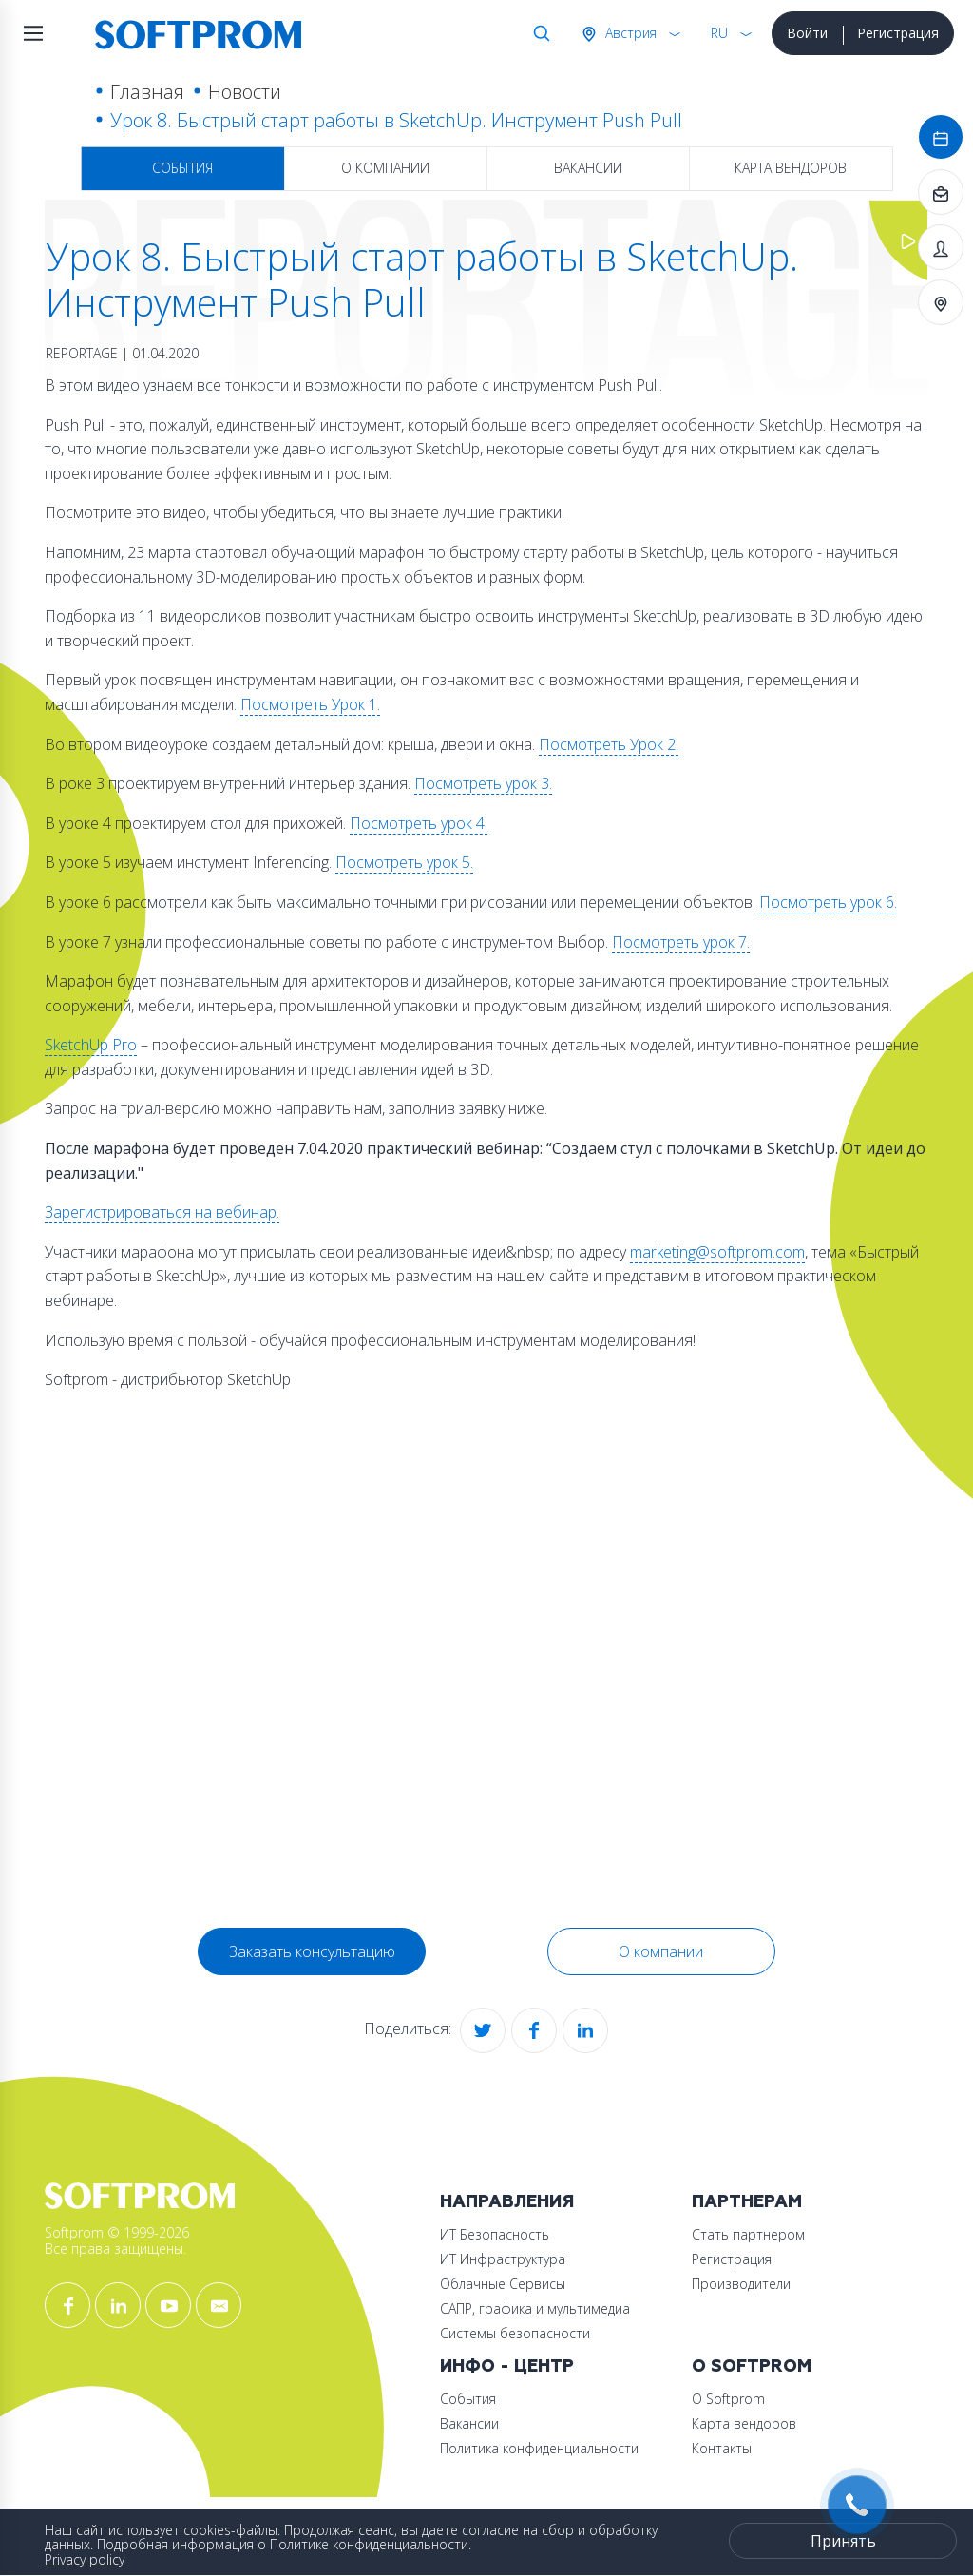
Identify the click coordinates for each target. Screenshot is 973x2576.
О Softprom (751, 2366)
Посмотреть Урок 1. (310, 704)
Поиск (538, 33)
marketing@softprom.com (717, 1251)
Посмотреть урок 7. (681, 942)
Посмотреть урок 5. (404, 862)
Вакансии (588, 168)
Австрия (629, 33)
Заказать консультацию (312, 1951)
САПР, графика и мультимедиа (535, 2308)
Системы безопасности (515, 2333)
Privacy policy (84, 2559)
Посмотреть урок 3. (483, 783)
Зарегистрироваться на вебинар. (162, 1211)
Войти (807, 33)
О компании (385, 168)
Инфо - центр (507, 2366)
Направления (507, 2202)
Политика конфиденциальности (539, 2448)
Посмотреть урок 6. (828, 902)
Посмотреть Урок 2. (608, 744)
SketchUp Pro (91, 1044)
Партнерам (747, 2202)
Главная (147, 92)
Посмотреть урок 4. (418, 823)
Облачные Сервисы (502, 2284)
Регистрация (898, 33)
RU (719, 33)
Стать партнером (748, 2234)
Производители (741, 2284)
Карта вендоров (791, 168)
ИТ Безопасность (494, 2234)
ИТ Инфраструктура (502, 2259)
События (182, 168)
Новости (244, 92)
